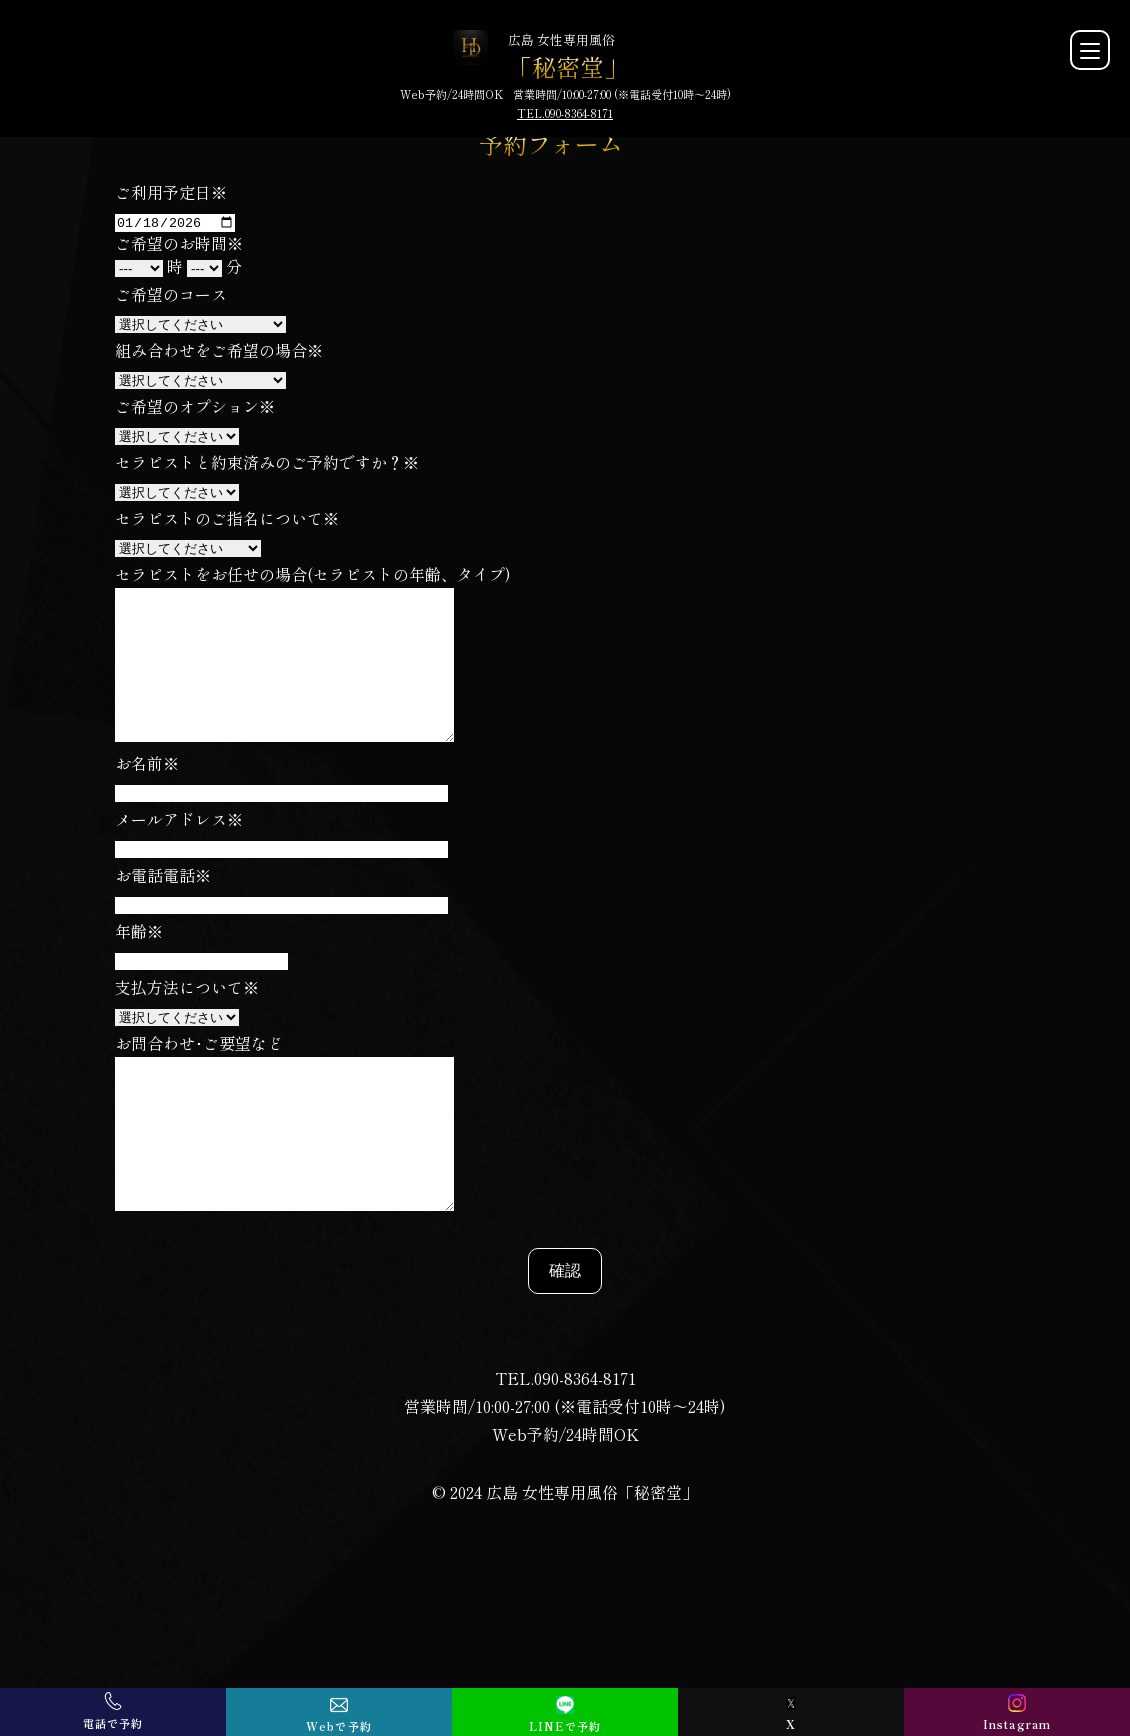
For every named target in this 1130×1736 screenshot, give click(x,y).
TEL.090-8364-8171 (565, 113)
